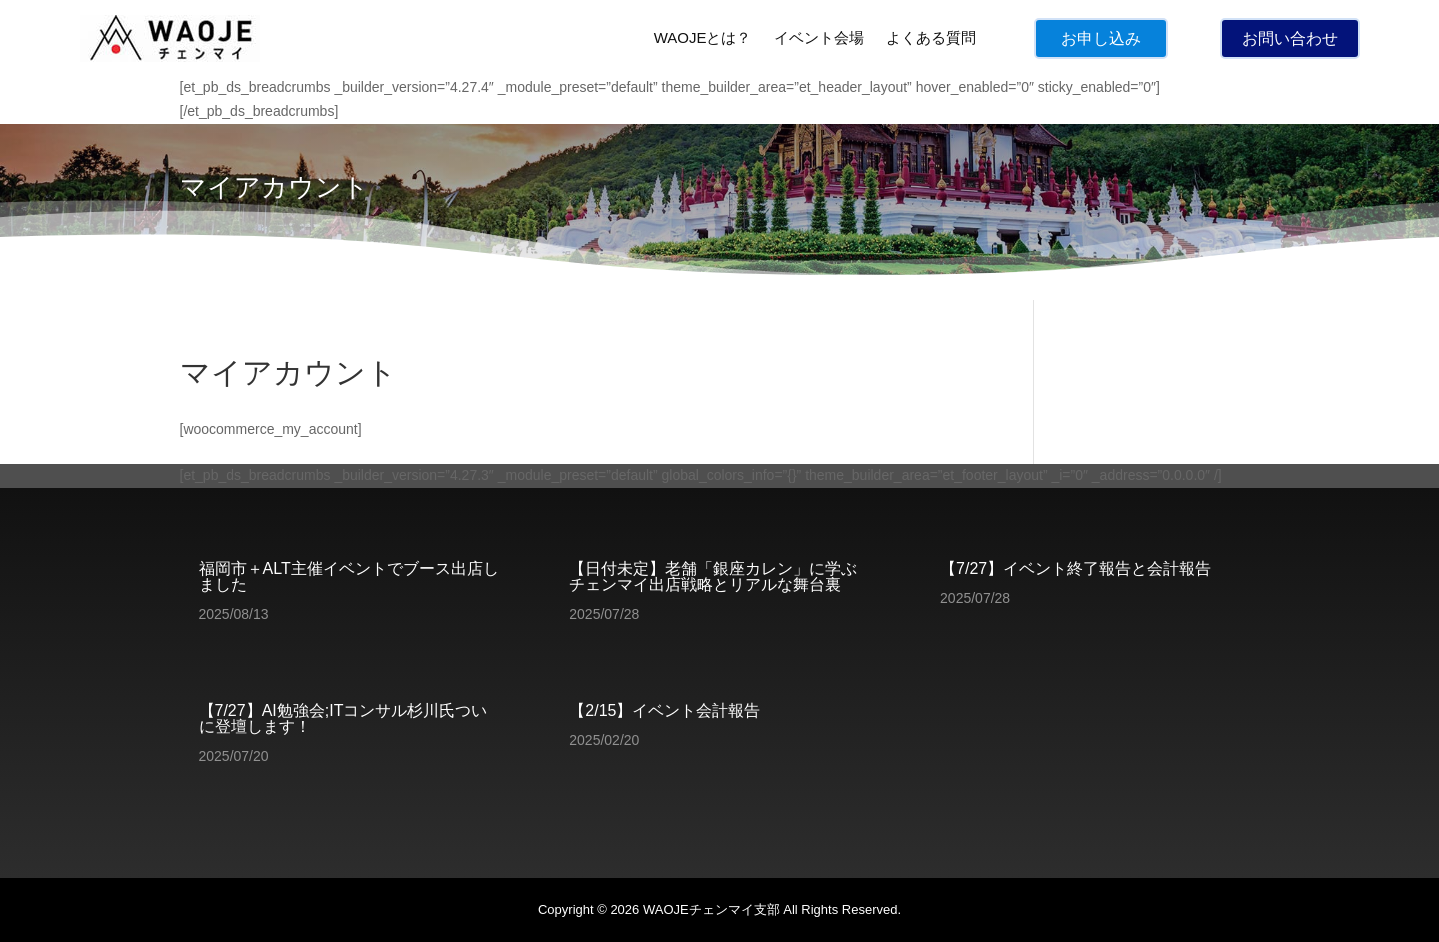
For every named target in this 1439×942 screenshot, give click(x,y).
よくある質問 (931, 37)
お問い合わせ (1290, 38)
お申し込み (1101, 38)
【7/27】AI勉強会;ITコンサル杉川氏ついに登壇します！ (343, 718)
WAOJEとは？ (703, 37)
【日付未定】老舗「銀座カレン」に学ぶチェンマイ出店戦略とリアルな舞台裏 (713, 576)
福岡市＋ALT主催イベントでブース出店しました (349, 576)
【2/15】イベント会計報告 (664, 710)
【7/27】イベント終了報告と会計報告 (1075, 568)
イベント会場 (819, 37)
